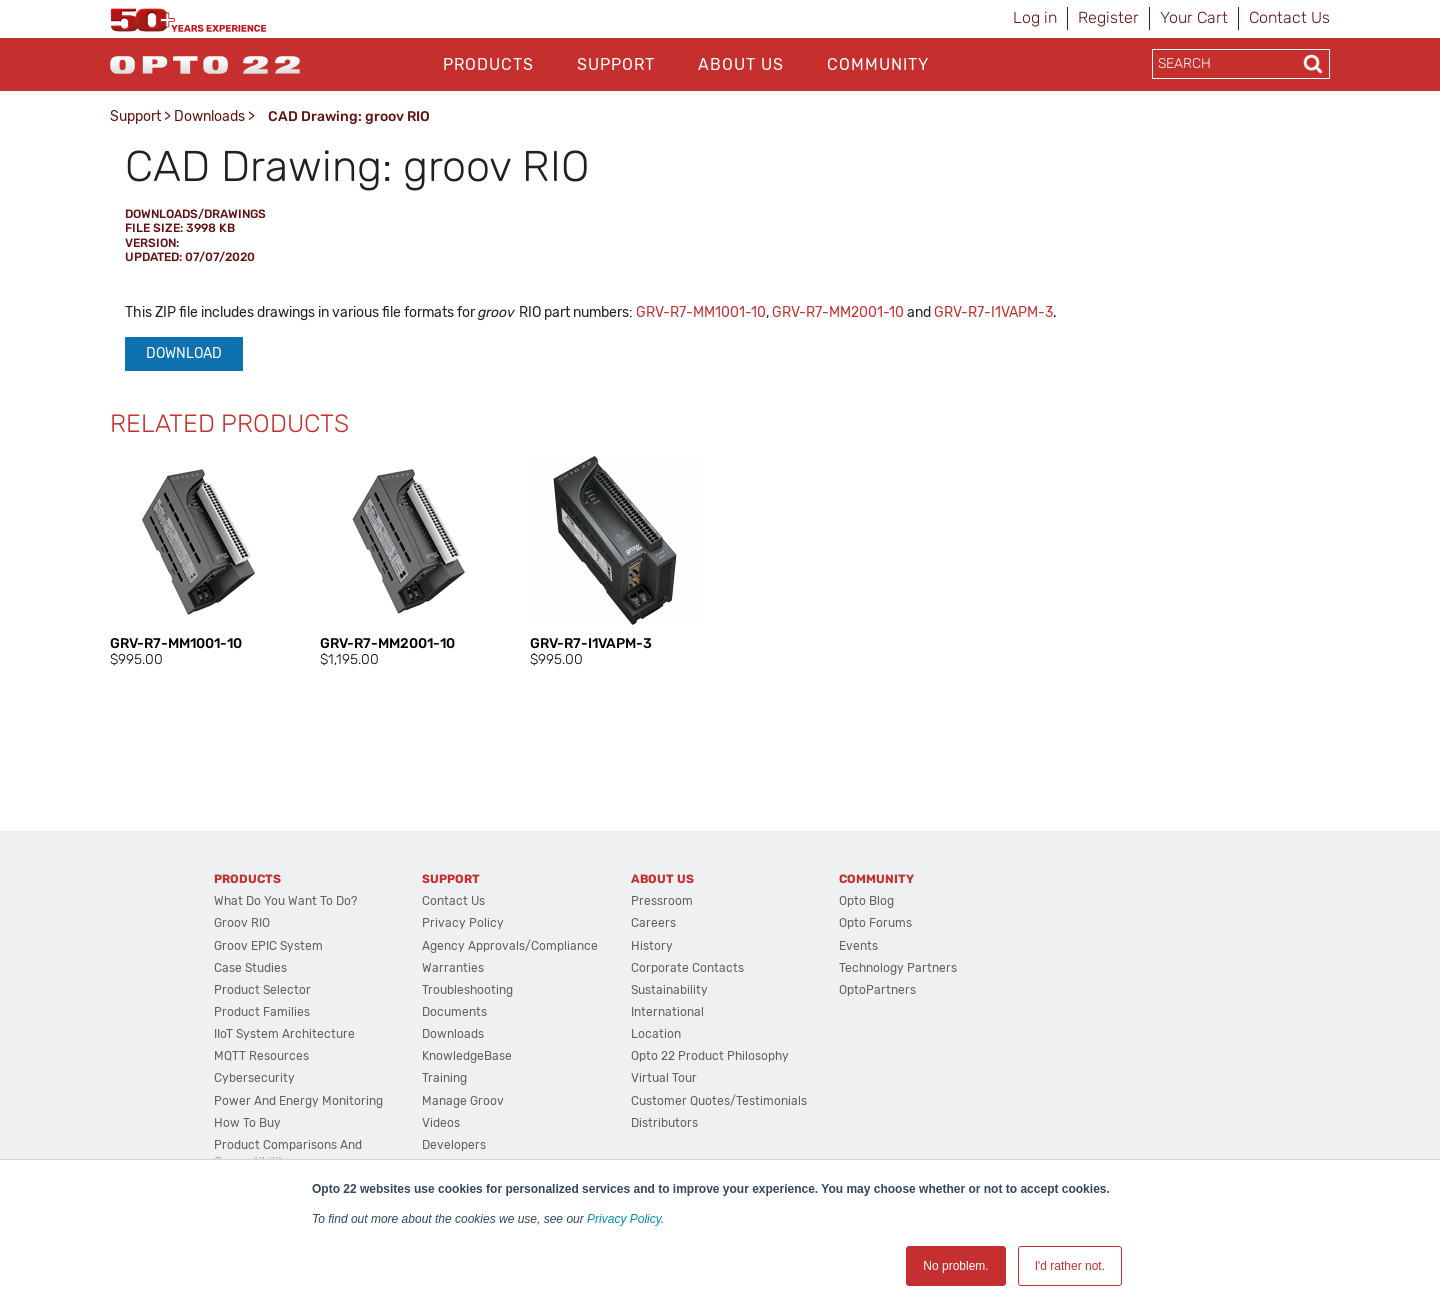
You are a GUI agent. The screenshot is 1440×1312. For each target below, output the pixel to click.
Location (656, 1034)
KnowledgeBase (467, 1056)
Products (488, 64)
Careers (653, 923)
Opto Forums (875, 923)
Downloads (209, 116)
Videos (441, 1123)
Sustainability (669, 990)
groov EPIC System (268, 946)
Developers (454, 1145)
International (667, 1012)
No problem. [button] (955, 1266)
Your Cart (1194, 17)
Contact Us (1289, 17)
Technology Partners (898, 968)
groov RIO (242, 923)
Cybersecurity (254, 1078)
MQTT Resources (261, 1056)
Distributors (664, 1123)
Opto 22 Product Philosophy (710, 1056)
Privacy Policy (624, 1219)
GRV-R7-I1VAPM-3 (993, 312)
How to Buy (247, 1123)
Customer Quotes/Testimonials (719, 1101)
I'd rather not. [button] (1070, 1266)
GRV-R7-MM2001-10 (838, 312)
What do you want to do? (285, 901)
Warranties (453, 968)
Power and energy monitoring (298, 1101)
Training (444, 1078)
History (652, 946)
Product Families (262, 1012)
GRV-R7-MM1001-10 (701, 312)
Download (184, 353)
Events (858, 946)
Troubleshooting (467, 990)
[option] (195, 563)
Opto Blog (866, 901)
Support (616, 64)
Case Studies (250, 968)
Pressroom (662, 901)
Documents (454, 1012)
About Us (741, 64)
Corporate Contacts (687, 968)
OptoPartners (877, 990)
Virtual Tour (664, 1078)
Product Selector (262, 990)
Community (878, 64)
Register (1108, 17)
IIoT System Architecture (284, 1034)
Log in (1035, 17)
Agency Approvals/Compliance (510, 946)
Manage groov (463, 1101)
